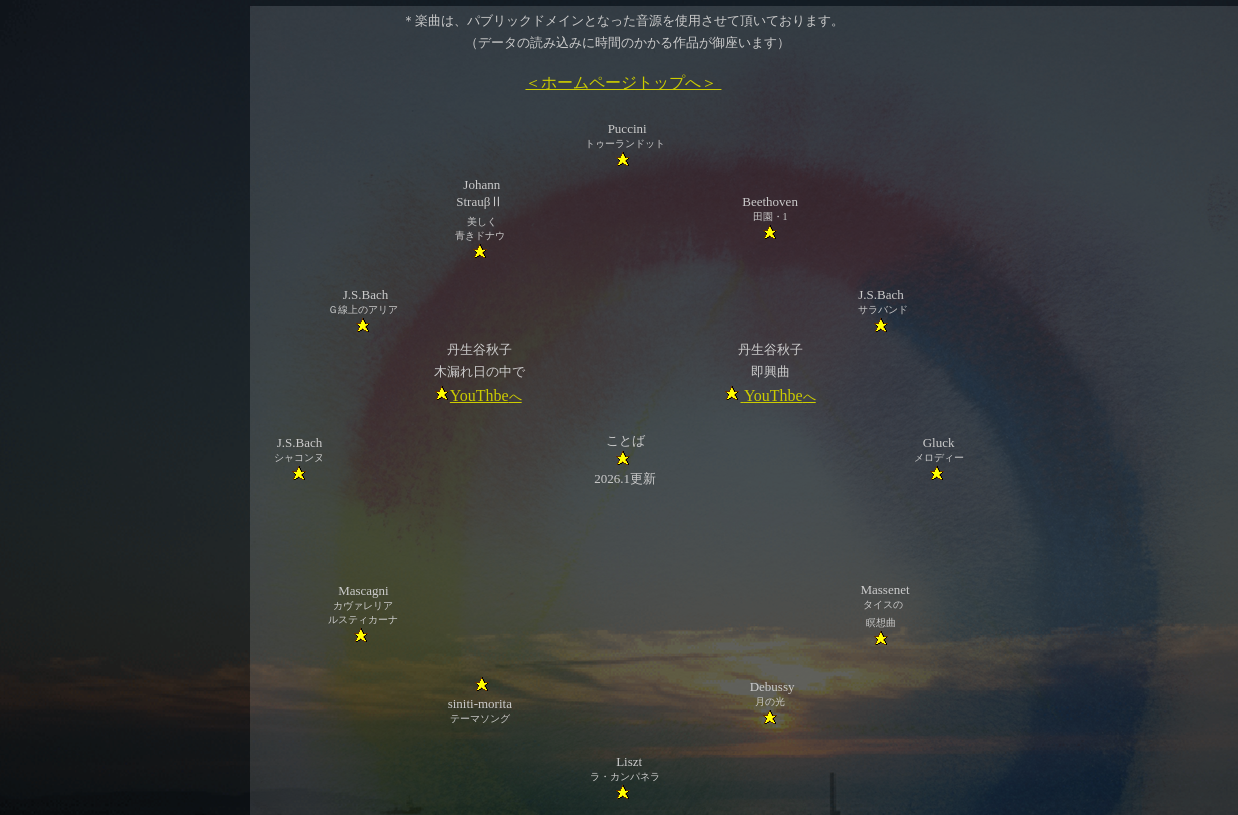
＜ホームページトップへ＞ (623, 82)
